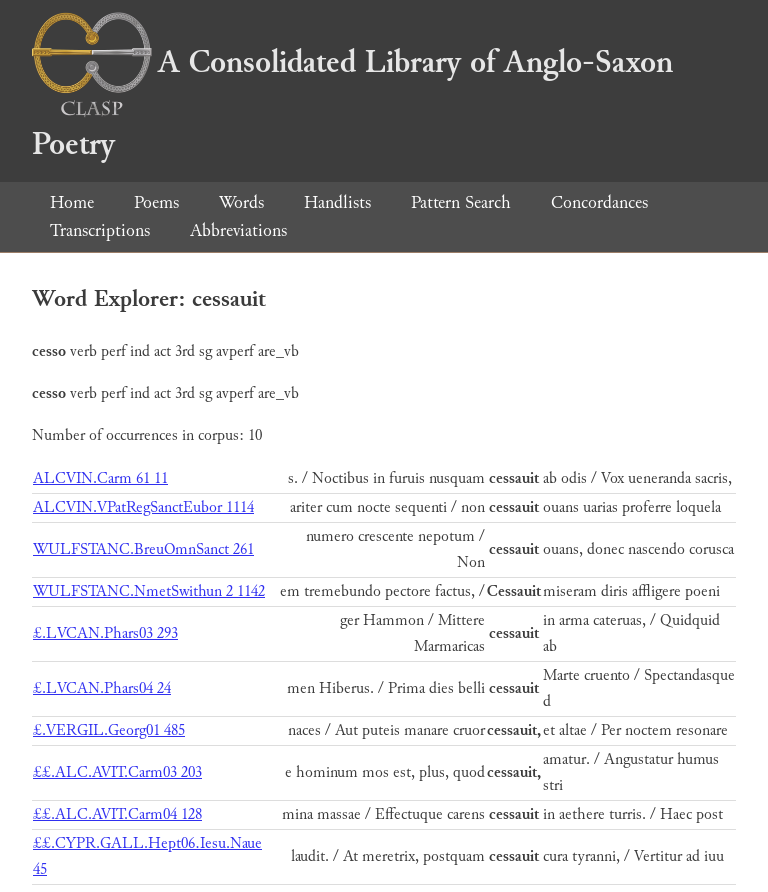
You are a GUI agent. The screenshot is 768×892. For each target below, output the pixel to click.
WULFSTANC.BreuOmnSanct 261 (143, 549)
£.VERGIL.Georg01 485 (109, 730)
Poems (156, 202)
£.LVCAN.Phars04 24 (102, 688)
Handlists (337, 202)
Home (72, 202)
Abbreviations (238, 230)
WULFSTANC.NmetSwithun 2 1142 (149, 591)
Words (241, 202)
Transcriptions (100, 230)
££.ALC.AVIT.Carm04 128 (117, 814)
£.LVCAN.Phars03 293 (105, 633)
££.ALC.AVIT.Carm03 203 (117, 772)
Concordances (599, 202)
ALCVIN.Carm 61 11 (100, 478)
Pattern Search (461, 202)
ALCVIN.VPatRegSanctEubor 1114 (143, 507)
